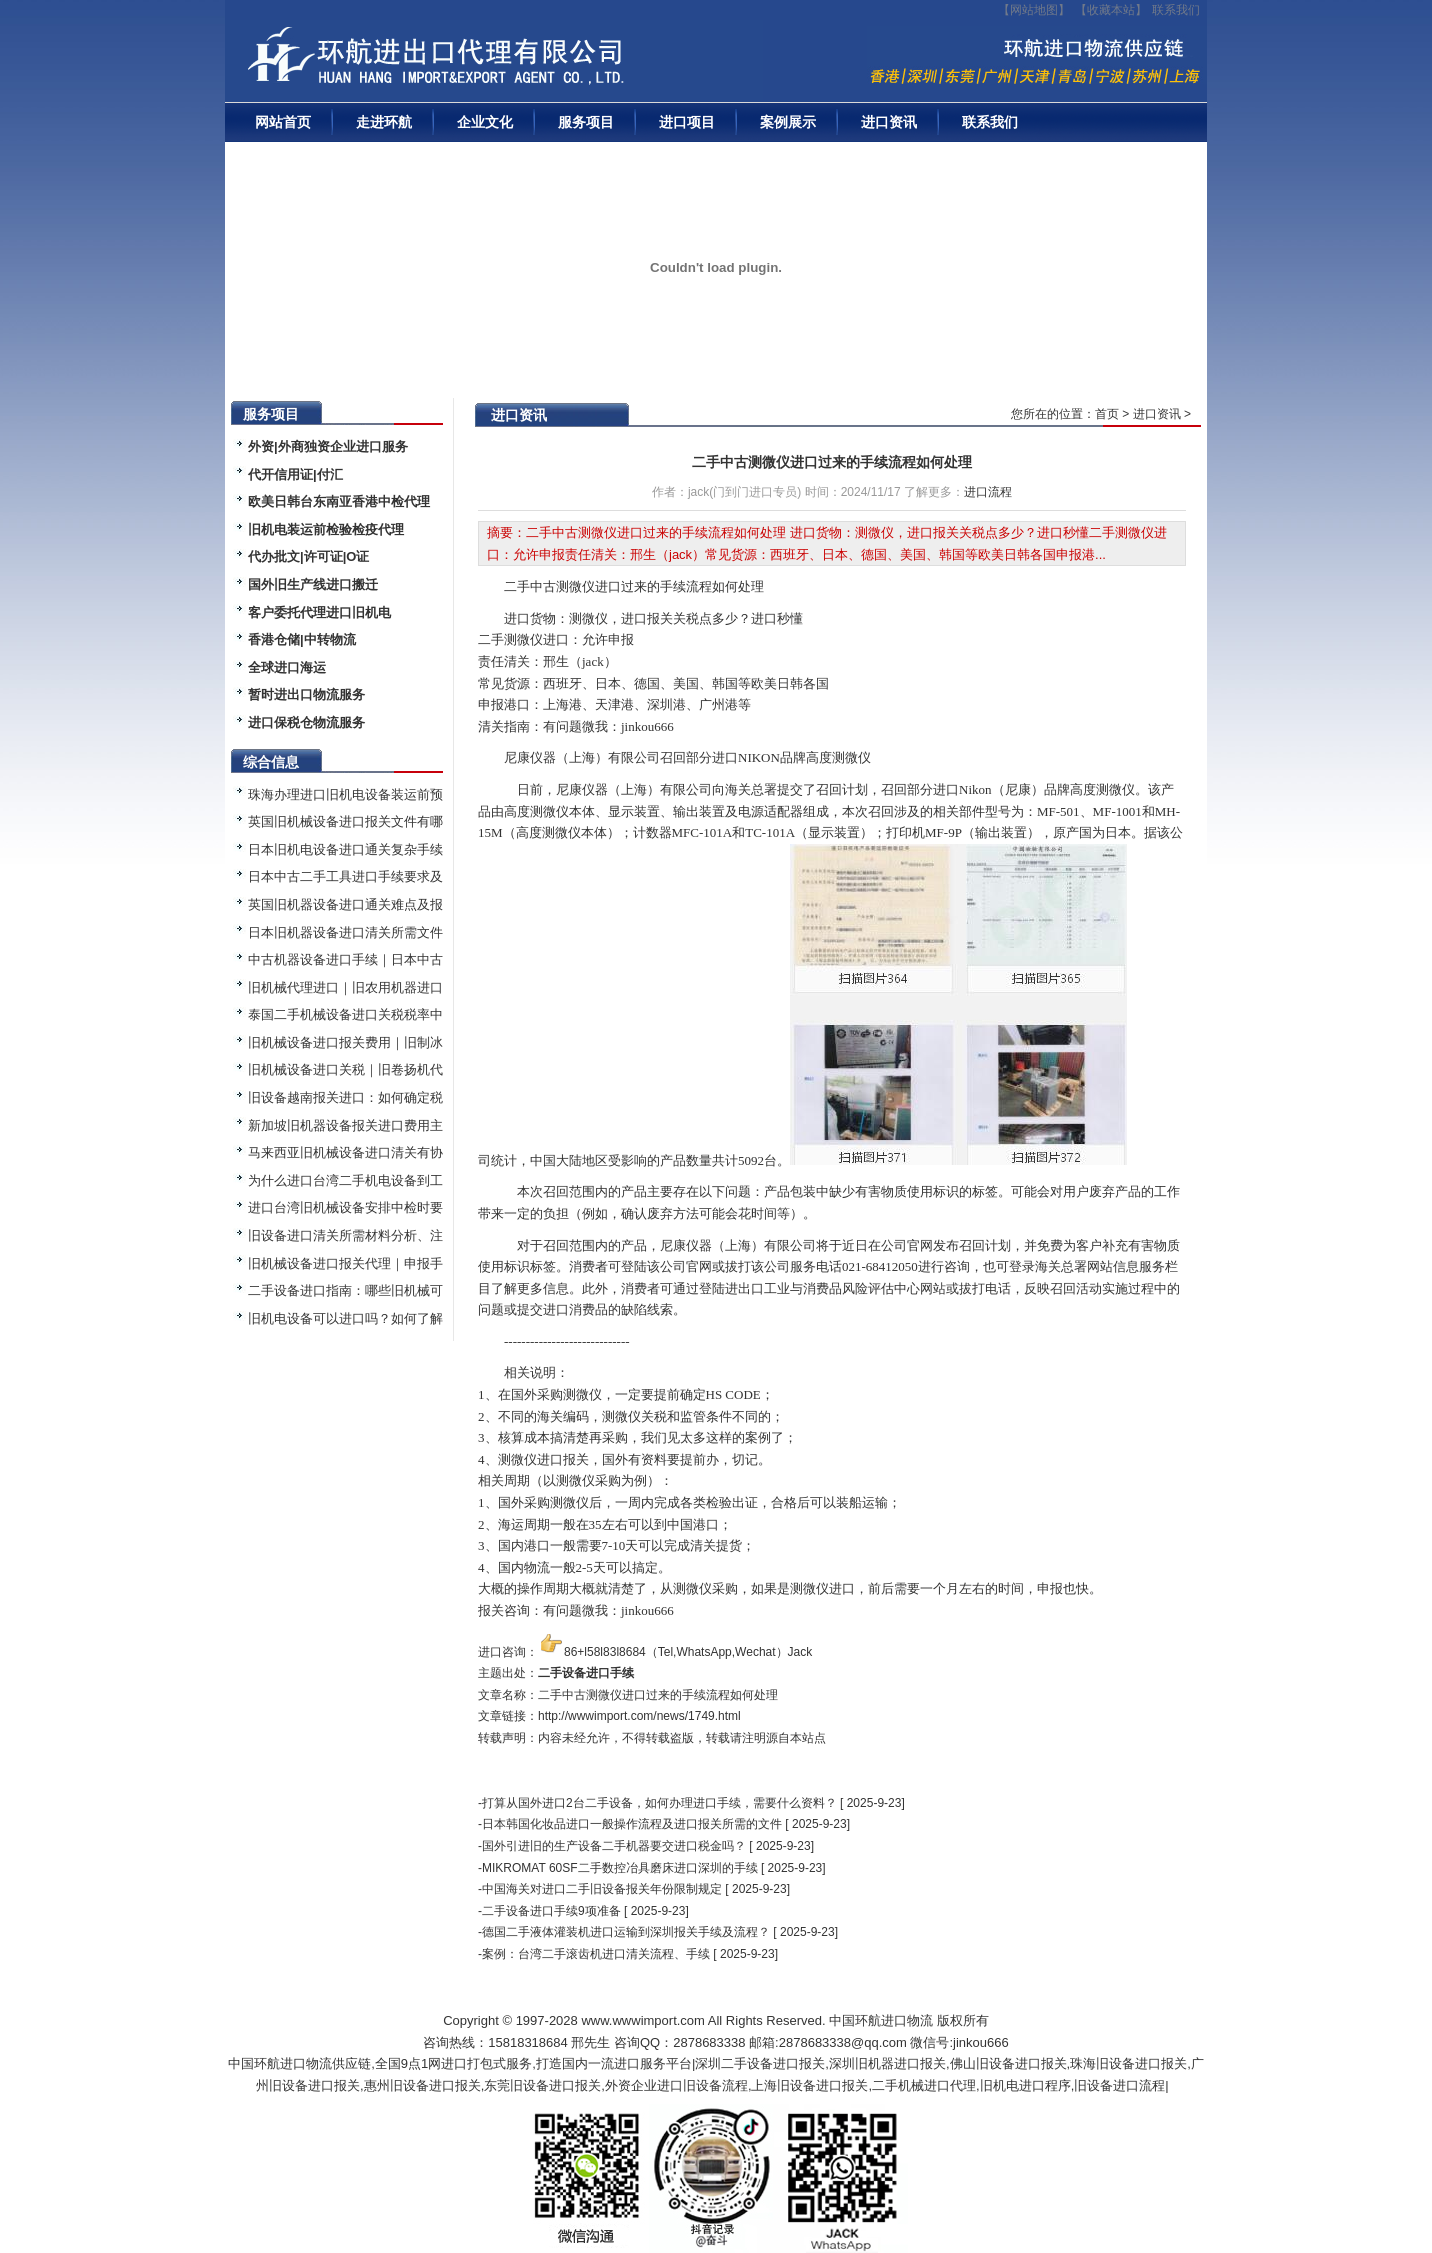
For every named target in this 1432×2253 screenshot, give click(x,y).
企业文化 (485, 122)
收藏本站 (1111, 10)
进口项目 (687, 122)
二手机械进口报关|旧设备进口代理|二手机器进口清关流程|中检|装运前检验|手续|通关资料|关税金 (500, 61)
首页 (1107, 414)
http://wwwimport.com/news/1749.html (639, 1716)
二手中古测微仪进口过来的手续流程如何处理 (832, 462)
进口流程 (988, 492)
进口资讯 (889, 122)
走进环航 (384, 122)
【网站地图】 (1034, 10)
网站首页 (283, 122)
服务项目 (586, 122)
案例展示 (788, 122)
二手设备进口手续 (586, 1673)
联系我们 (1176, 10)
